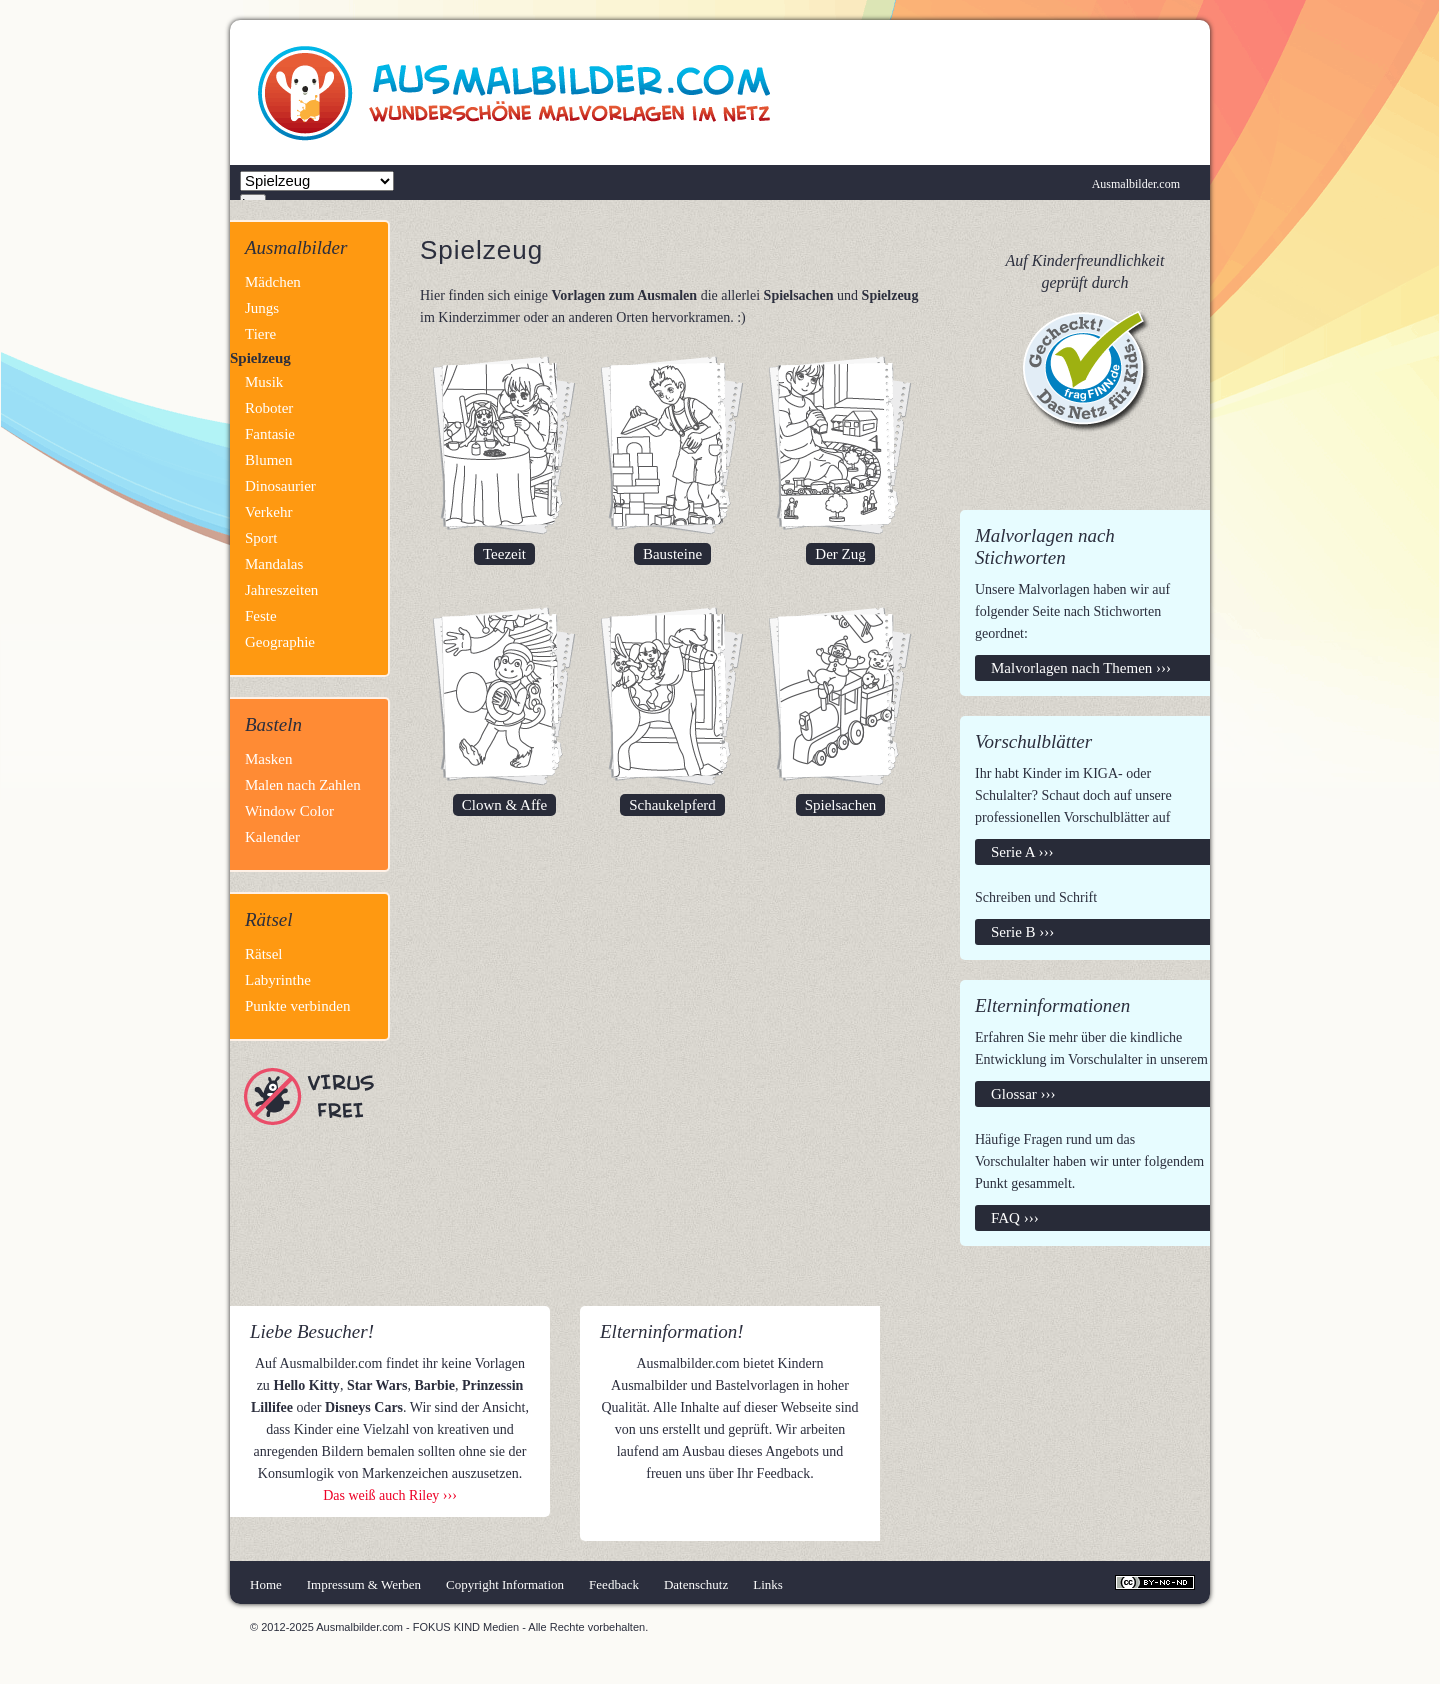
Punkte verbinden (297, 1006)
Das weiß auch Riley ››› (390, 1495)
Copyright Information (505, 1584)
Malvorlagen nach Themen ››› (1081, 668)
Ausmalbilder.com (1136, 184)
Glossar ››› (1023, 1094)
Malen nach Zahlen (303, 785)
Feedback (614, 1584)
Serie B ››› (1022, 932)
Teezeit (504, 554)
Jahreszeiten (281, 590)
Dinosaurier (280, 486)
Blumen (269, 460)
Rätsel (264, 954)
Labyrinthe (278, 980)
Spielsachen (841, 805)
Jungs (262, 308)
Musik (264, 382)
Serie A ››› (1022, 852)
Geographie (280, 642)
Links (768, 1584)
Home (266, 1584)
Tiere (260, 334)
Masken (269, 759)
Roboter (269, 408)
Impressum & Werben (364, 1584)
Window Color (289, 811)
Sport (261, 538)
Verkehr (268, 512)
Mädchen (273, 282)
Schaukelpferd (672, 805)
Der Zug (840, 554)
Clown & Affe (505, 805)
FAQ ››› (1015, 1218)
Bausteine (672, 554)
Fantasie (270, 434)
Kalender (272, 837)
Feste (261, 616)
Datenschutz (696, 1584)
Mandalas (274, 564)
